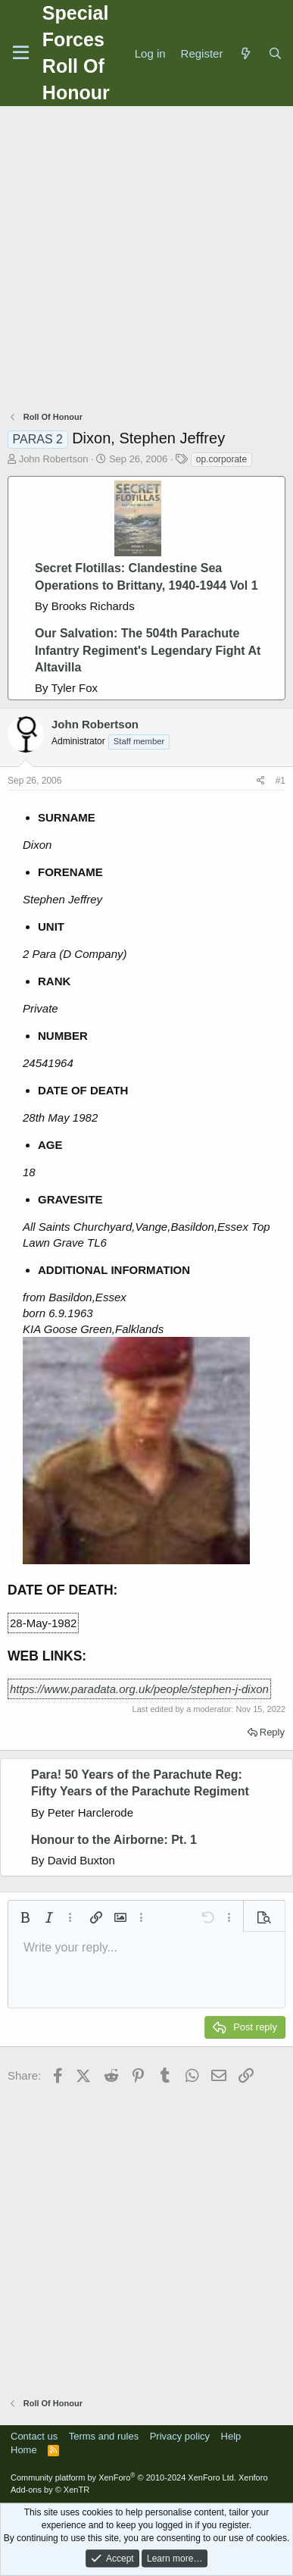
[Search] (275, 53)
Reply (272, 1732)
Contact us (34, 2436)
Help (231, 2436)
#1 (280, 780)
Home (24, 2449)
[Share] (260, 781)
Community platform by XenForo (123, 2477)
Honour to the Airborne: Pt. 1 (114, 1839)
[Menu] (21, 53)
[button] (25, 1917)
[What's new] (245, 53)
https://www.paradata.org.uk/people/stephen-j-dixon (139, 1688)
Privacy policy (180, 2436)
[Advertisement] (146, 260)
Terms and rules (104, 2436)
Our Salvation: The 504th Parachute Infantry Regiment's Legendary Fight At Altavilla (147, 650)
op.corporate (221, 459)
